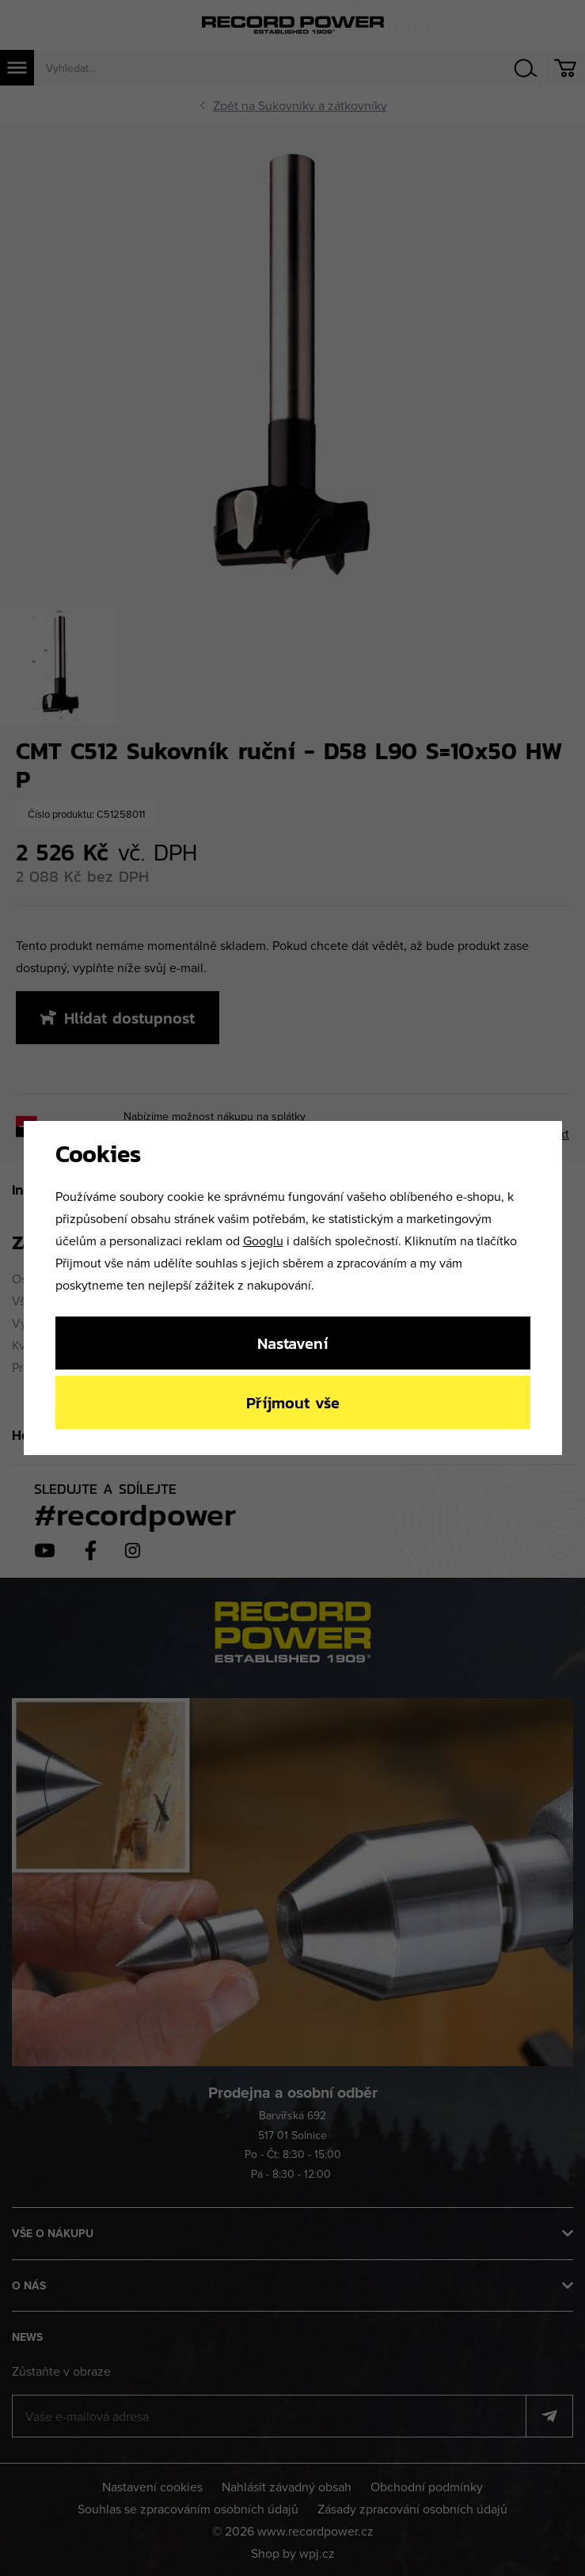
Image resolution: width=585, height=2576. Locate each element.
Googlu (263, 1240)
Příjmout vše (293, 1402)
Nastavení (292, 1343)
